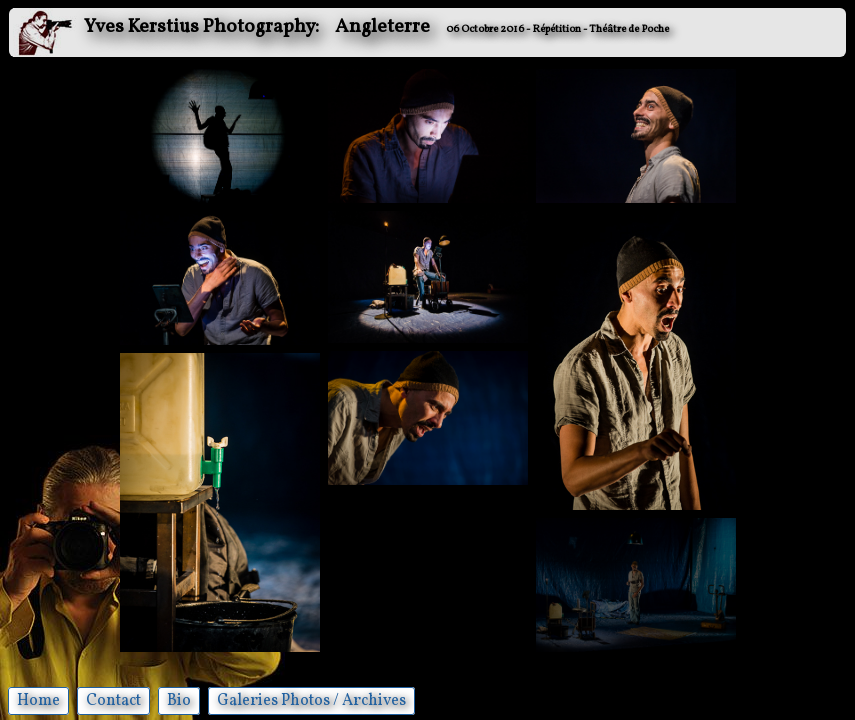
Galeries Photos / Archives (311, 701)
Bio (179, 701)
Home (38, 701)
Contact (113, 701)
